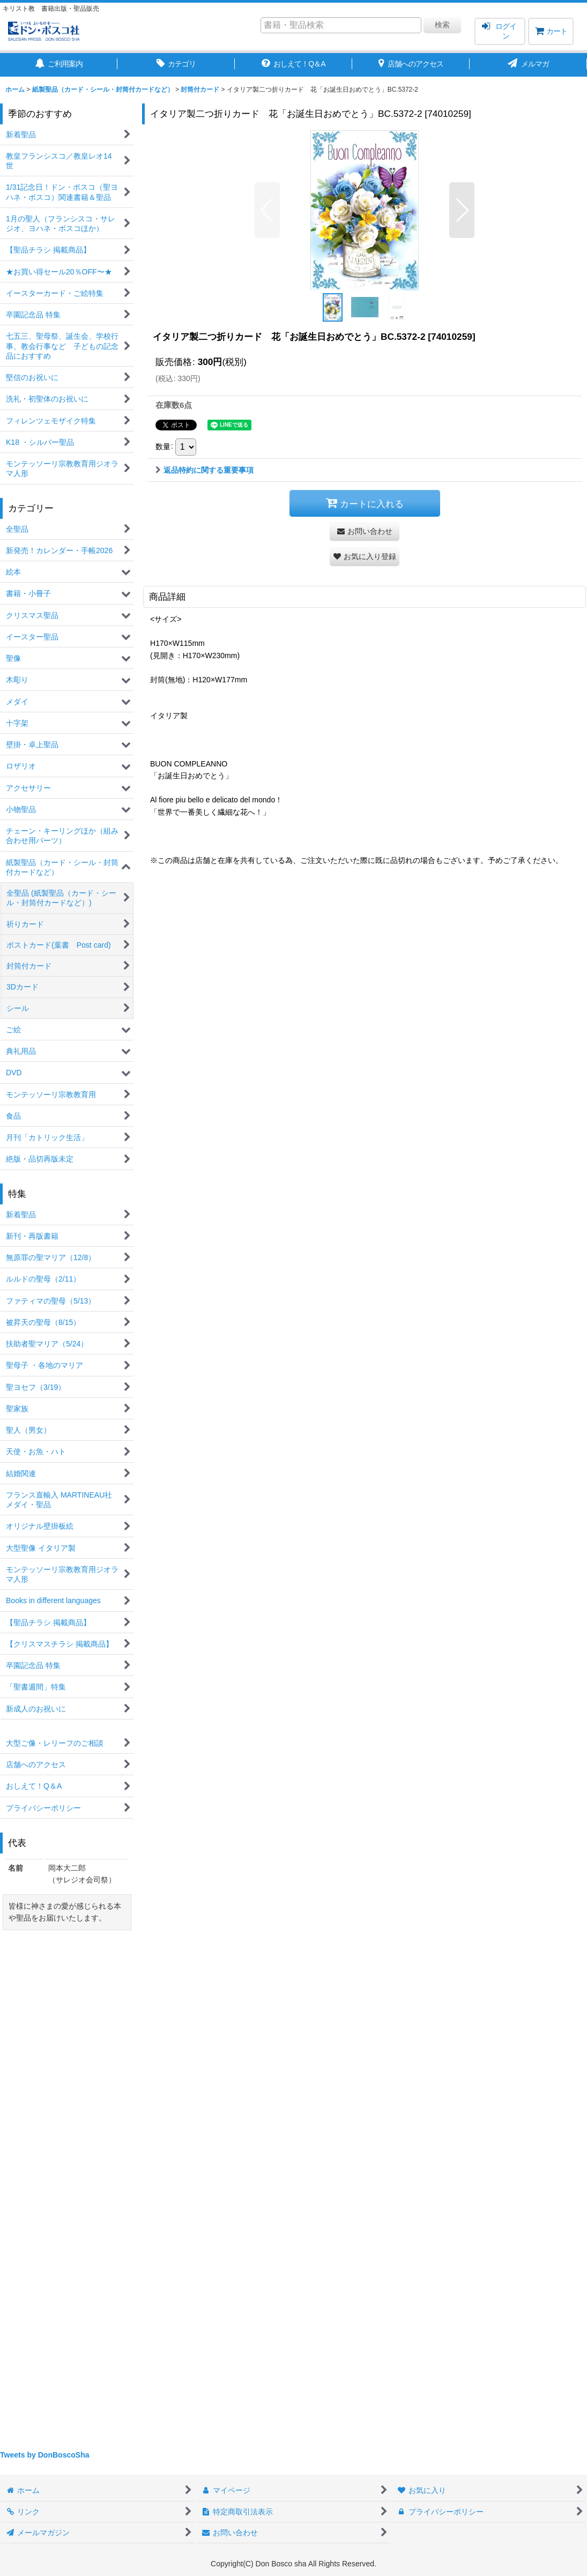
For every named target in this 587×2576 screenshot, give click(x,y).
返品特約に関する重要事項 (204, 470)
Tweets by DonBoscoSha (45, 2455)
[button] (267, 210)
